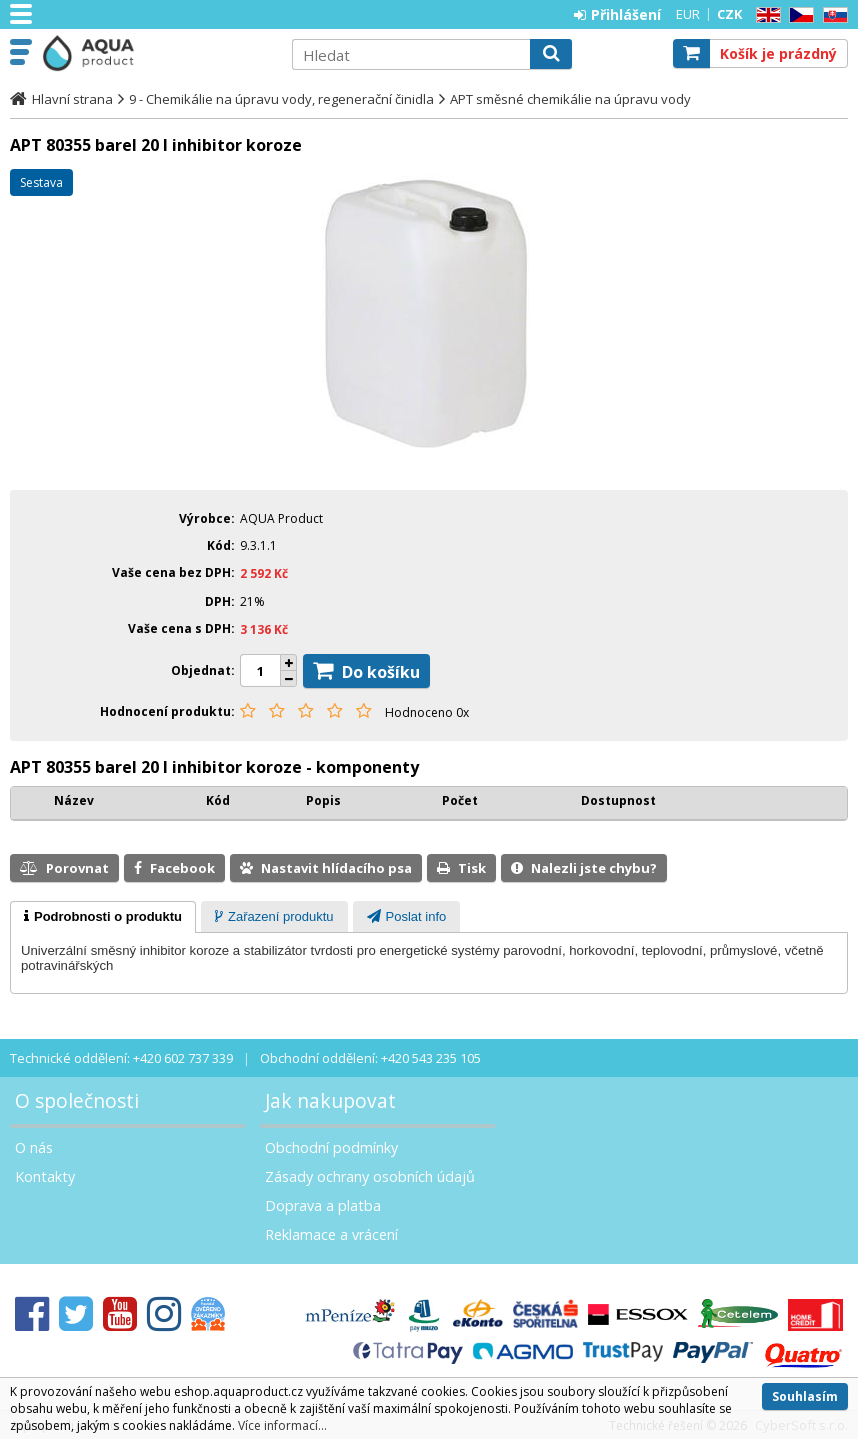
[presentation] (103, 917)
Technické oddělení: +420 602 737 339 (121, 1058)
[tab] (103, 917)
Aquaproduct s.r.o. (157, 53)
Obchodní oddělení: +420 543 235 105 (370, 1058)
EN (765, 15)
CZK (729, 14)
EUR (688, 14)
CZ (798, 15)
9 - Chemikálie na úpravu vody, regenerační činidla (281, 99)
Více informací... (282, 1425)
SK (832, 15)
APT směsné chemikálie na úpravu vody (570, 99)
